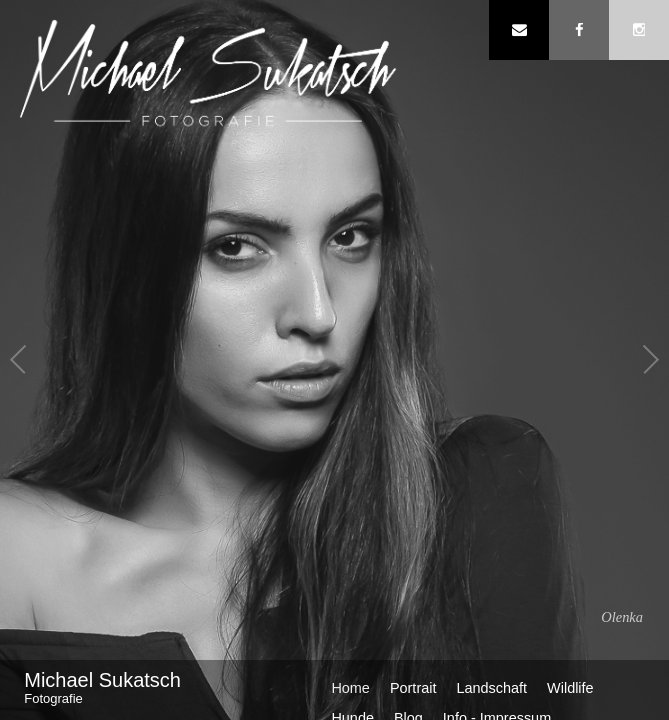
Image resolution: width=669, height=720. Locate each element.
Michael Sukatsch (145, 688)
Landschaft (491, 688)
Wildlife (570, 688)
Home (350, 688)
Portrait (413, 688)
